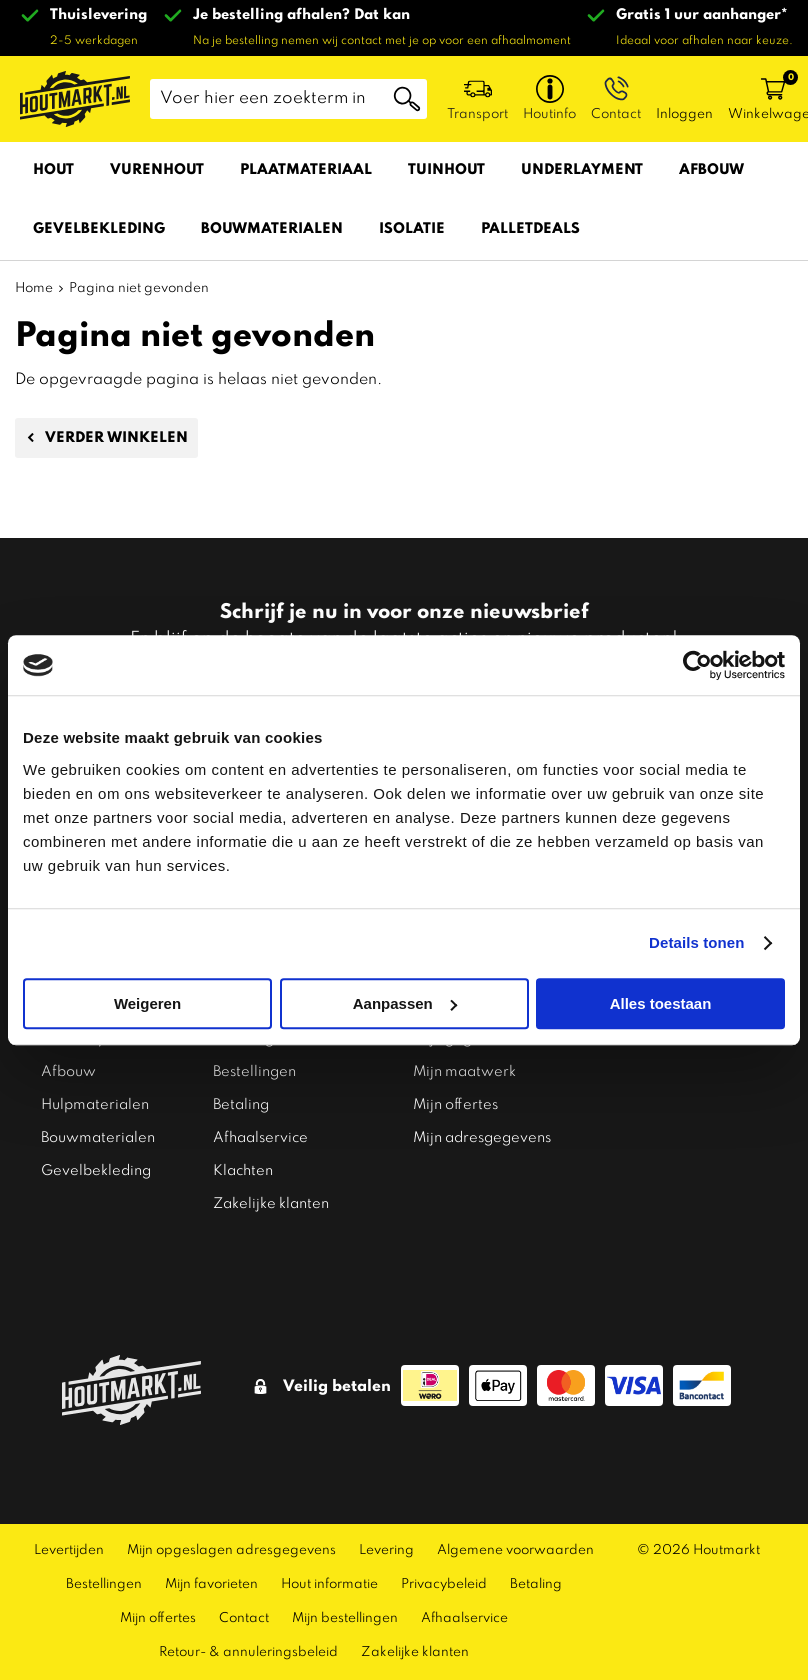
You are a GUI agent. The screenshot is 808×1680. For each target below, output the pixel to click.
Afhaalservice (260, 1123)
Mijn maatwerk (464, 1057)
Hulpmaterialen (95, 1090)
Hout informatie (329, 1569)
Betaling (241, 1090)
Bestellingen (254, 1057)
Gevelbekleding (99, 229)
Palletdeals (530, 229)
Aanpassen (405, 1003)
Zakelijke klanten (271, 1189)
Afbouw (711, 170)
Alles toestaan (661, 1003)
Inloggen (684, 114)
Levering (386, 1535)
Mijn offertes (455, 1090)
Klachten (243, 1156)
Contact (244, 1603)
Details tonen (696, 942)
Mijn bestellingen (345, 1603)
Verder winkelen (116, 438)
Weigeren (147, 1003)
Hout (53, 170)
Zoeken (407, 99)
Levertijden (69, 1535)
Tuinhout (446, 170)
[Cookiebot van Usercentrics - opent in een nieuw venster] (697, 665)
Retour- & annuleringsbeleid (248, 1637)
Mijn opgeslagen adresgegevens (231, 1535)
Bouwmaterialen (272, 229)
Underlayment (582, 170)
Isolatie (412, 229)
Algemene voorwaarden (515, 1535)
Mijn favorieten (211, 1569)
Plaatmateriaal (306, 170)
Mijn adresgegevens (482, 1123)
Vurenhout (157, 170)
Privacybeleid (444, 1569)
